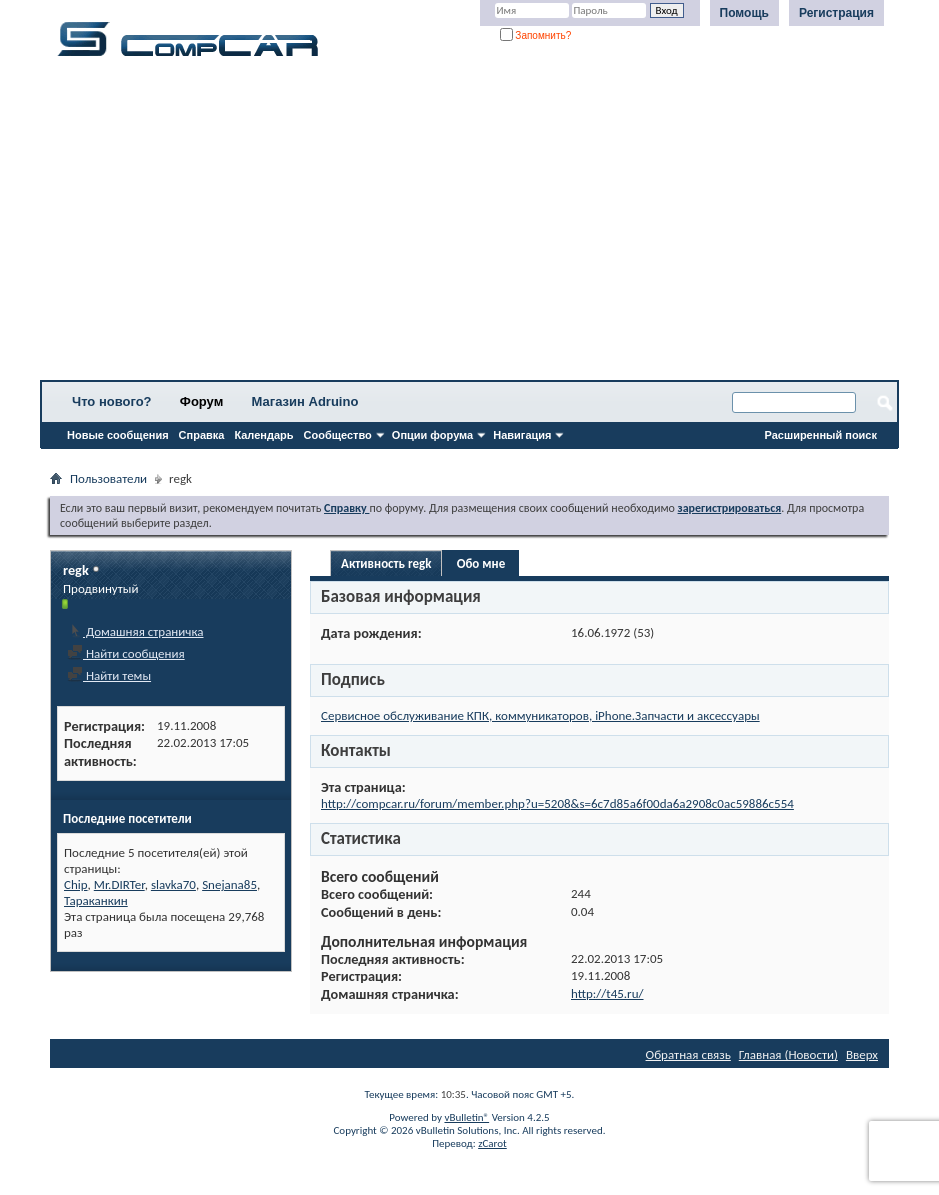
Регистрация (836, 13)
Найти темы (109, 675)
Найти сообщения (126, 653)
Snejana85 (229, 884)
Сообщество (338, 435)
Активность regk (386, 563)
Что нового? (112, 401)
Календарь (263, 435)
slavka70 (173, 884)
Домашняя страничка (135, 631)
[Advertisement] (469, 225)
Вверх (862, 1054)
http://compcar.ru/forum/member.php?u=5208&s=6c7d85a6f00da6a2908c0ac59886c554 (557, 803)
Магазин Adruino (305, 401)
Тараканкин (96, 900)
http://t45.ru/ (607, 993)
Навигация (522, 435)
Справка (202, 435)
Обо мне (481, 563)
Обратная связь (688, 1054)
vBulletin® (466, 1117)
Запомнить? (536, 35)
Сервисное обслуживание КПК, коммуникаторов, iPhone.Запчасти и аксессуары (540, 715)
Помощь (744, 13)
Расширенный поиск (821, 435)
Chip (76, 884)
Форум (201, 401)
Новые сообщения (118, 435)
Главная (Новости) (788, 1054)
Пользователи (108, 478)
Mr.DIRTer (119, 884)
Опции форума (432, 435)
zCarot (492, 1143)
